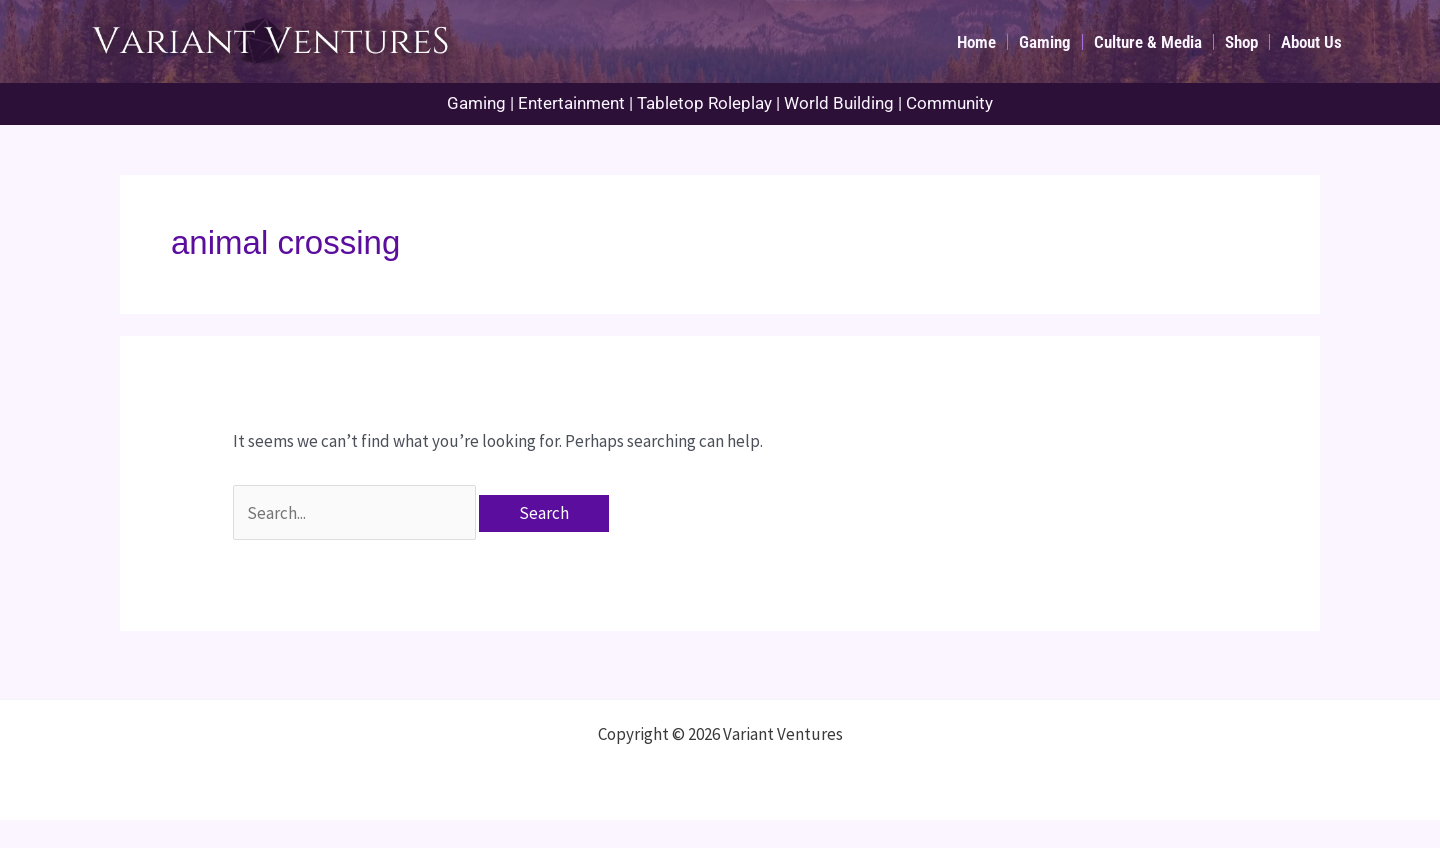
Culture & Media (1148, 42)
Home (976, 42)
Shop (1241, 42)
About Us (1311, 42)
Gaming (1045, 42)
